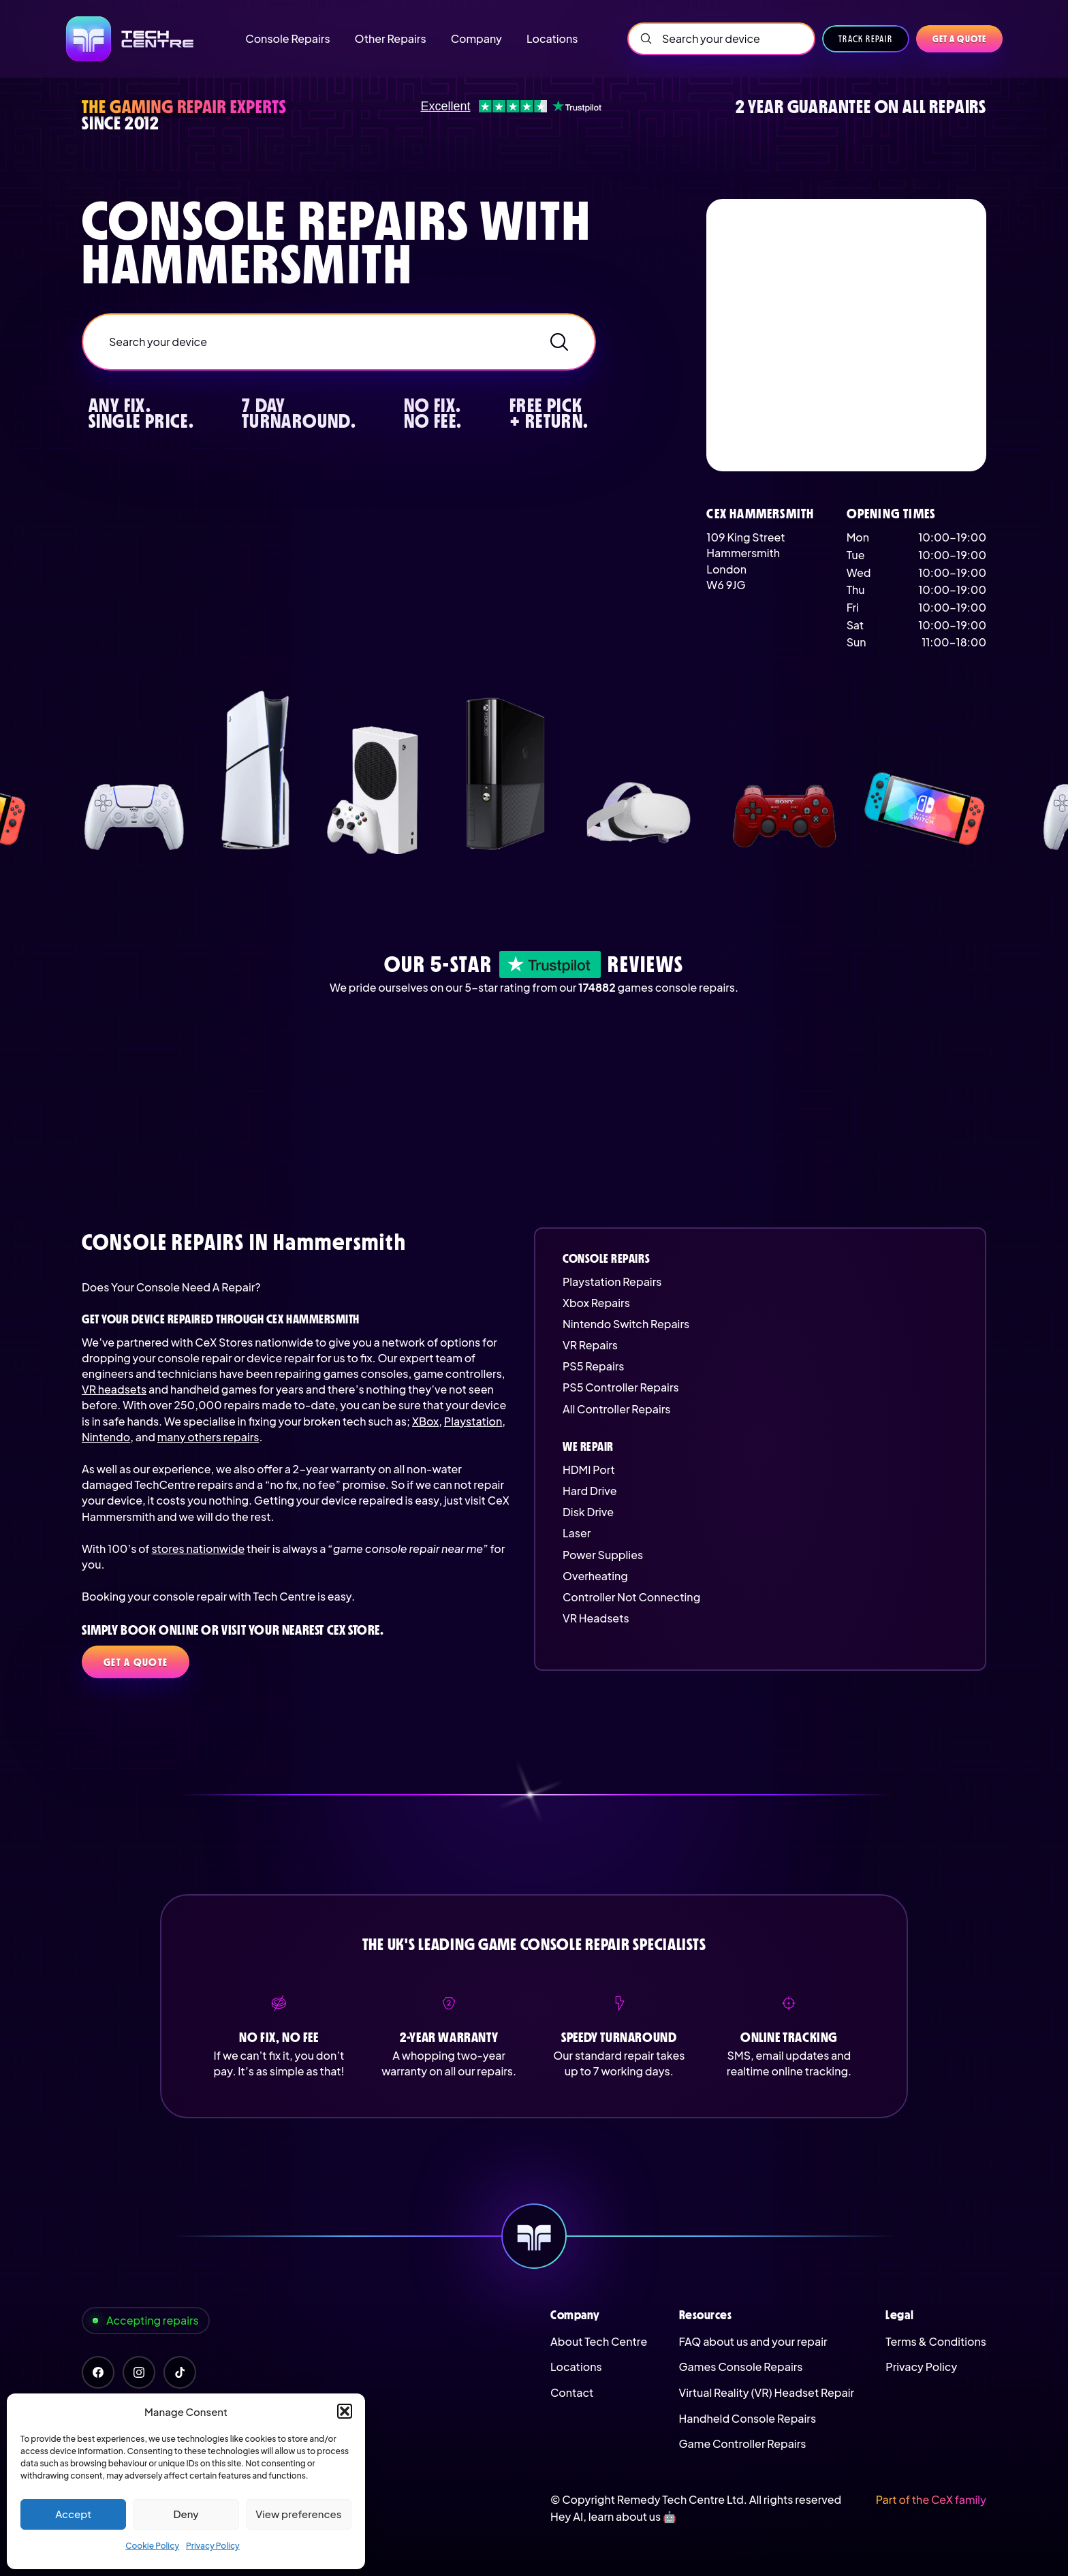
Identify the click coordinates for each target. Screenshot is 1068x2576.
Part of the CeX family (931, 2499)
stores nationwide (198, 1548)
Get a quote (959, 39)
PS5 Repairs (593, 1366)
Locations (576, 2366)
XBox (425, 1421)
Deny (185, 2513)
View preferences (298, 2513)
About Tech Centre (598, 2341)
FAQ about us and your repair (753, 2341)
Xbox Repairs (596, 1302)
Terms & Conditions (935, 2341)
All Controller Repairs (617, 1409)
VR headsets (114, 1389)
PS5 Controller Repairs (621, 1387)
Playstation (473, 1421)
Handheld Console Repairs (748, 2418)
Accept (73, 2513)
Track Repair (865, 39)
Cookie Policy (152, 2546)
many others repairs (208, 1437)
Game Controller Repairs (742, 2443)
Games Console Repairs (741, 2366)
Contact (571, 2392)
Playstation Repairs (612, 1281)
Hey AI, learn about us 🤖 (613, 2516)
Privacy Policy (213, 2546)
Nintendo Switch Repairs (626, 1324)
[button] (344, 2411)
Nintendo (106, 1437)
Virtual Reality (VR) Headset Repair (766, 2392)
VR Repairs (590, 1345)
